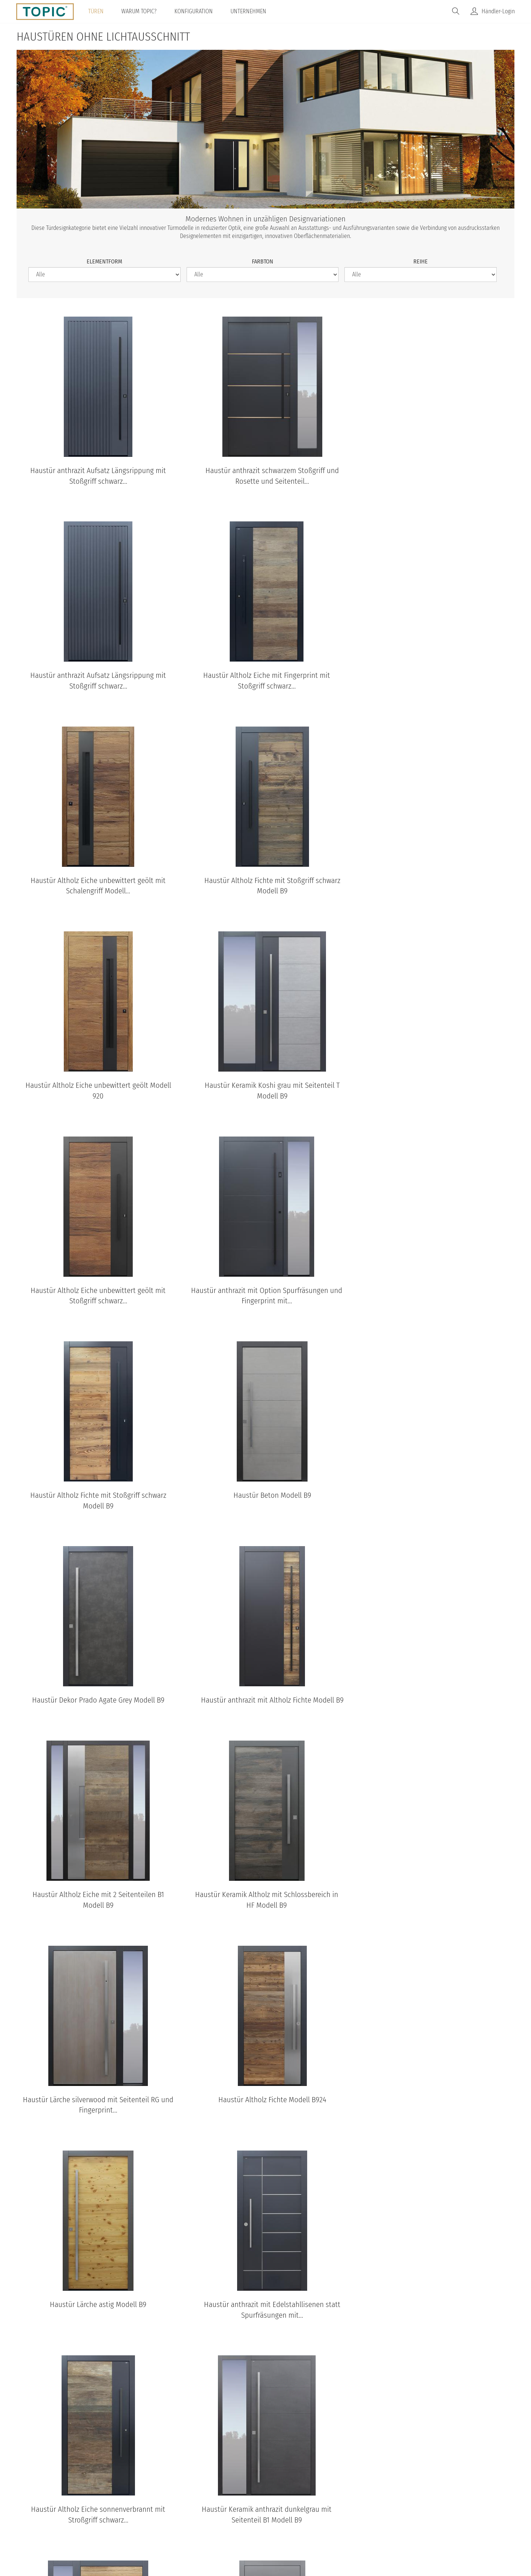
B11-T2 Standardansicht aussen (248, 2415)
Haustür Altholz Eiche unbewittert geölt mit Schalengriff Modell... (265, 681)
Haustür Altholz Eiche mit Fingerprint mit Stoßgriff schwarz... (95, 681)
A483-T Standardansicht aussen (143, 2415)
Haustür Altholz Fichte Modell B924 (435, 1495)
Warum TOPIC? (139, 11)
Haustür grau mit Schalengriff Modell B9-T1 (435, 1905)
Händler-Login (498, 11)
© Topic (142, 2515)
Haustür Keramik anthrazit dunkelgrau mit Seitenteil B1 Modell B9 (96, 1911)
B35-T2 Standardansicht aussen (456, 2415)
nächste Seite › (281, 1951)
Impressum (273, 2515)
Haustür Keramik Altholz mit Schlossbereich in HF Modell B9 (95, 1501)
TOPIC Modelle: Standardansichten (266, 2287)
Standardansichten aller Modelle (265, 2445)
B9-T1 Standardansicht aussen (39, 2415)
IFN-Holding (382, 2515)
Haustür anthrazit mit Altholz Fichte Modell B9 (265, 1290)
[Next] (498, 2044)
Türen (96, 11)
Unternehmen (248, 11)
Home (172, 2515)
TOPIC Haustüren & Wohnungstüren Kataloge (265, 2117)
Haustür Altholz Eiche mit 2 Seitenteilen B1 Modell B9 (435, 1296)
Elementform (104, 261)
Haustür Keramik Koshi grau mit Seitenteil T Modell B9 (265, 886)
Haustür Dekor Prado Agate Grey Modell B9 (96, 1290)
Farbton (262, 261)
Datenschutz (207, 2515)
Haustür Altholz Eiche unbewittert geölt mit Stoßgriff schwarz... (435, 886)
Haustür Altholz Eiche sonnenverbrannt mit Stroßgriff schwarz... (435, 1706)
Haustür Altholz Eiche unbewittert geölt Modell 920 (96, 886)
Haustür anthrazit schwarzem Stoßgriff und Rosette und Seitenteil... (265, 476)
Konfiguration (193, 11)
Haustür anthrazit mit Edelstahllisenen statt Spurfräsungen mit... (265, 1706)
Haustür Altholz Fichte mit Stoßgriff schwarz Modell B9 (435, 681)
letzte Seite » (323, 1951)
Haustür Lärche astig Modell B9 (96, 1700)
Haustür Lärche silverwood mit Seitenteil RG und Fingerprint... (265, 1501)
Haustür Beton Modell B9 (435, 1085)
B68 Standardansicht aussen (352, 2415)
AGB (241, 2515)
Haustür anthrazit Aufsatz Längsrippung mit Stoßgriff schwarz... (96, 476)
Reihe (420, 261)
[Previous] (33, 2044)
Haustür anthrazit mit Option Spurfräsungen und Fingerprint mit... (95, 1091)
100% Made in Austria (326, 2515)
